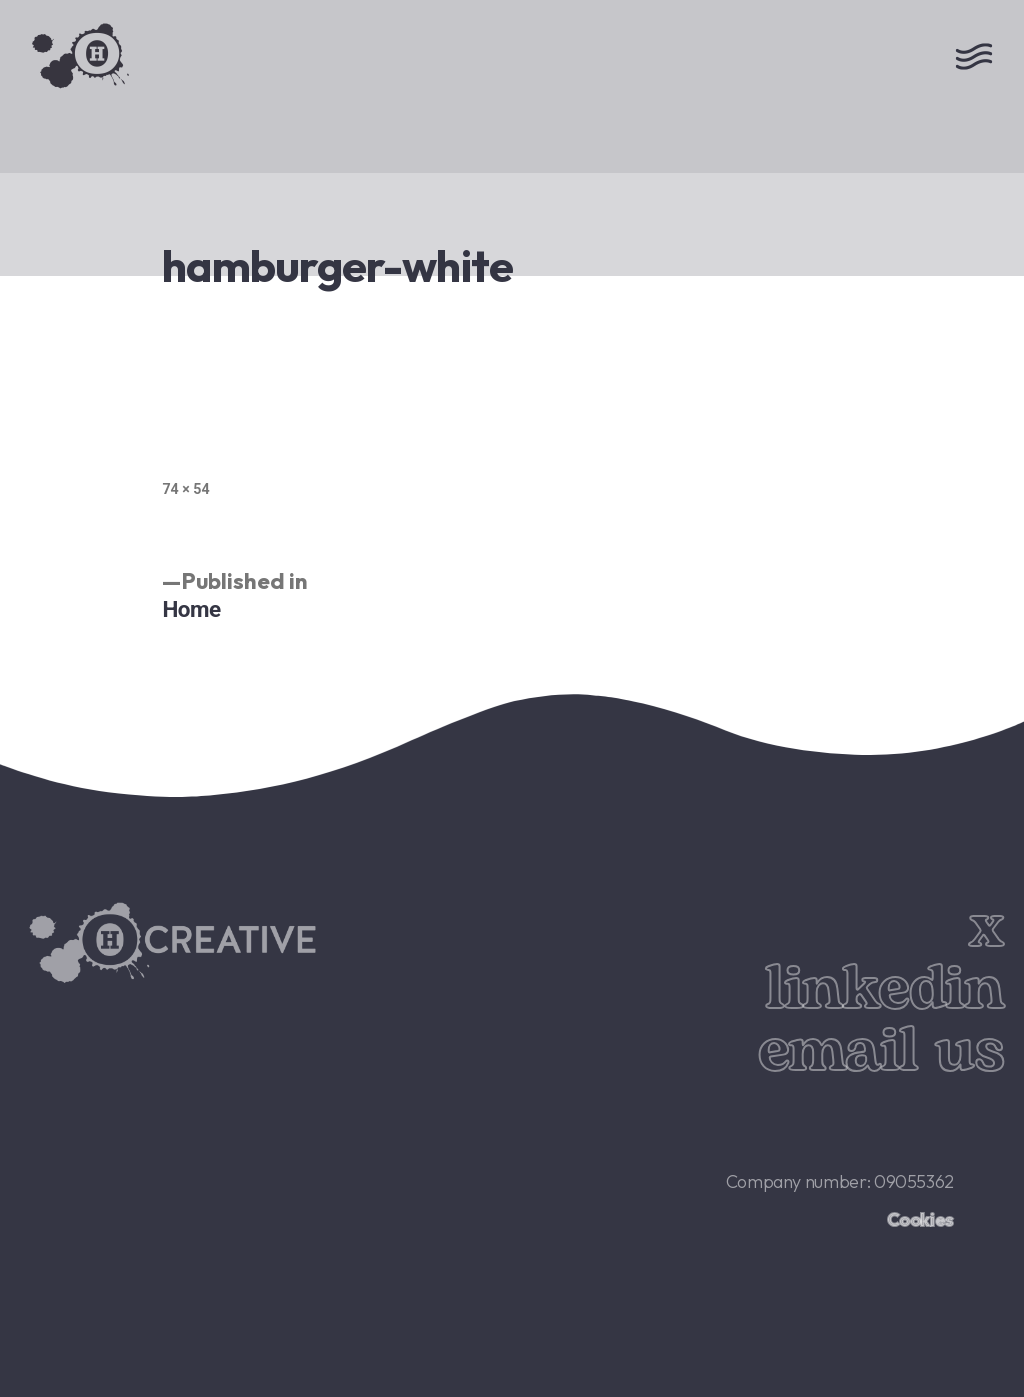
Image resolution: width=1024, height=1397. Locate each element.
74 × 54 (185, 489)
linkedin (884, 989)
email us (881, 1051)
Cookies (920, 1219)
